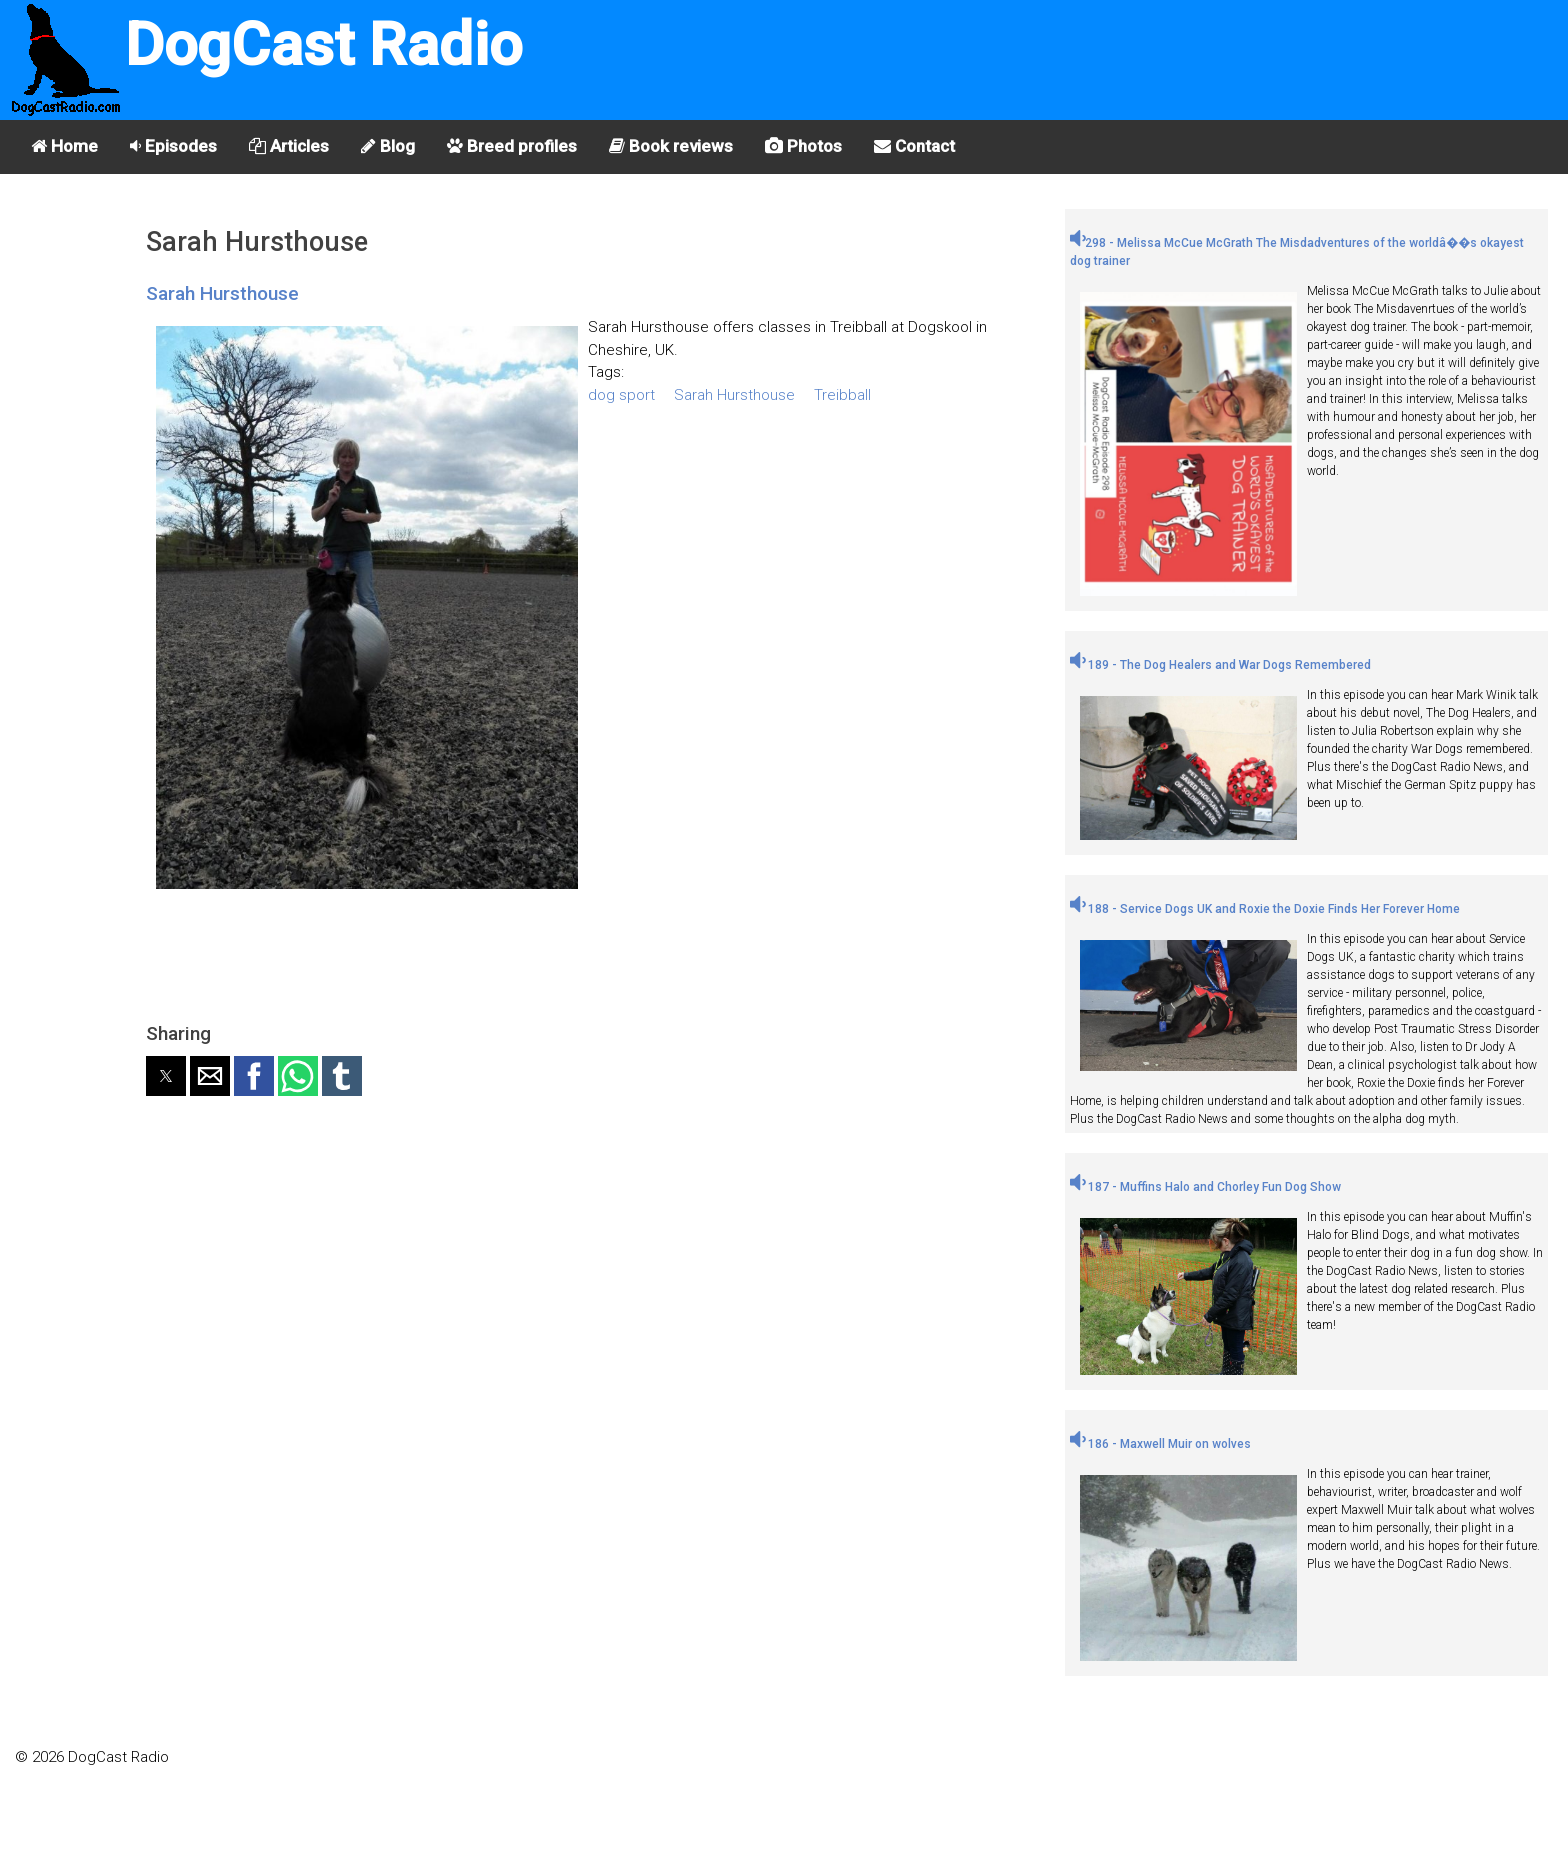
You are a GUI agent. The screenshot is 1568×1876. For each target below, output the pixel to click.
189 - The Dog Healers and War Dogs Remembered (1220, 665)
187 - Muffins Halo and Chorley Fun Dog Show (1205, 1187)
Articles (289, 146)
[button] (166, 1076)
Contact (914, 146)
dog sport (621, 395)
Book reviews (671, 146)
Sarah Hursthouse (222, 293)
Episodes (173, 146)
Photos (803, 146)
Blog (388, 146)
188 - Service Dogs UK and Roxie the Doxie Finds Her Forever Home (1265, 909)
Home (64, 146)
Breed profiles (512, 146)
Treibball (842, 395)
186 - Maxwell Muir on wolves (1160, 1444)
